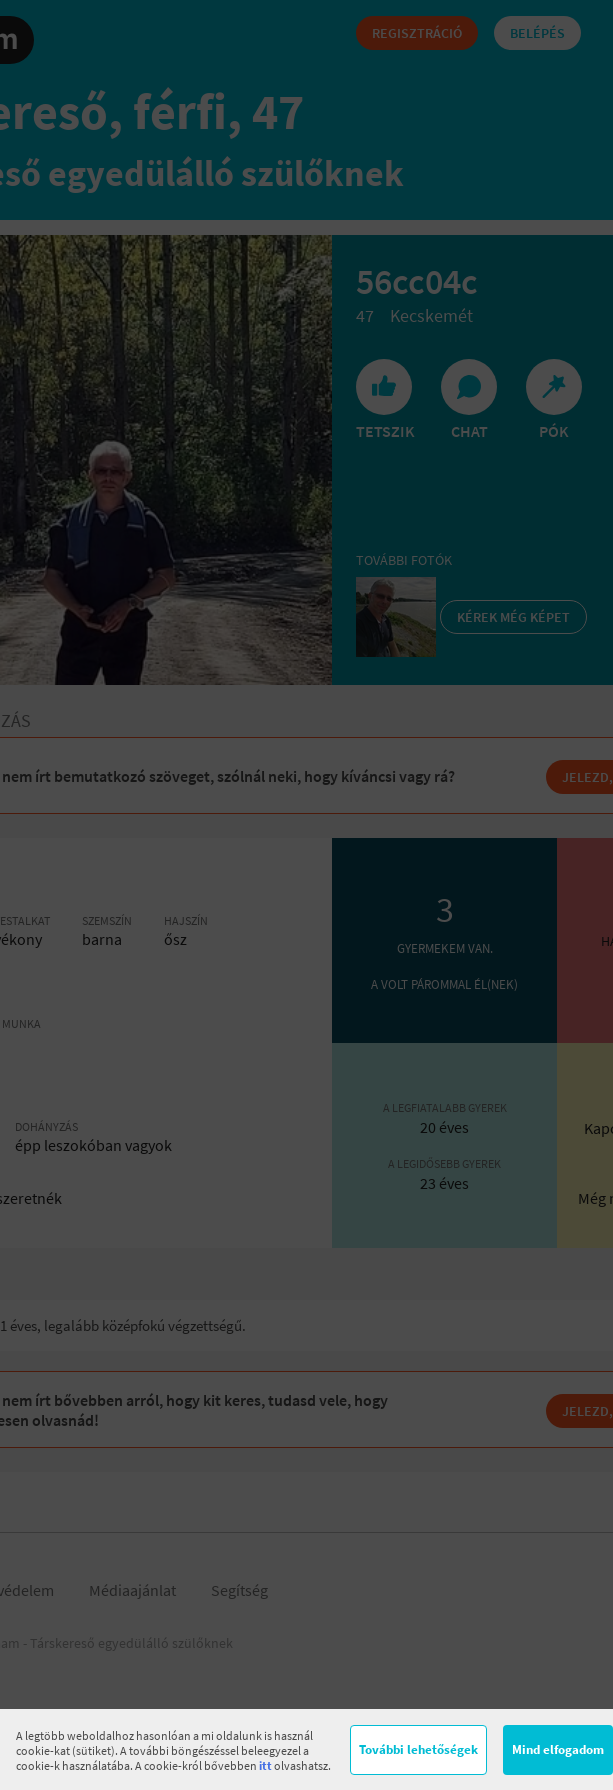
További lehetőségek (418, 1749)
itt (265, 1765)
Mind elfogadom (558, 1749)
